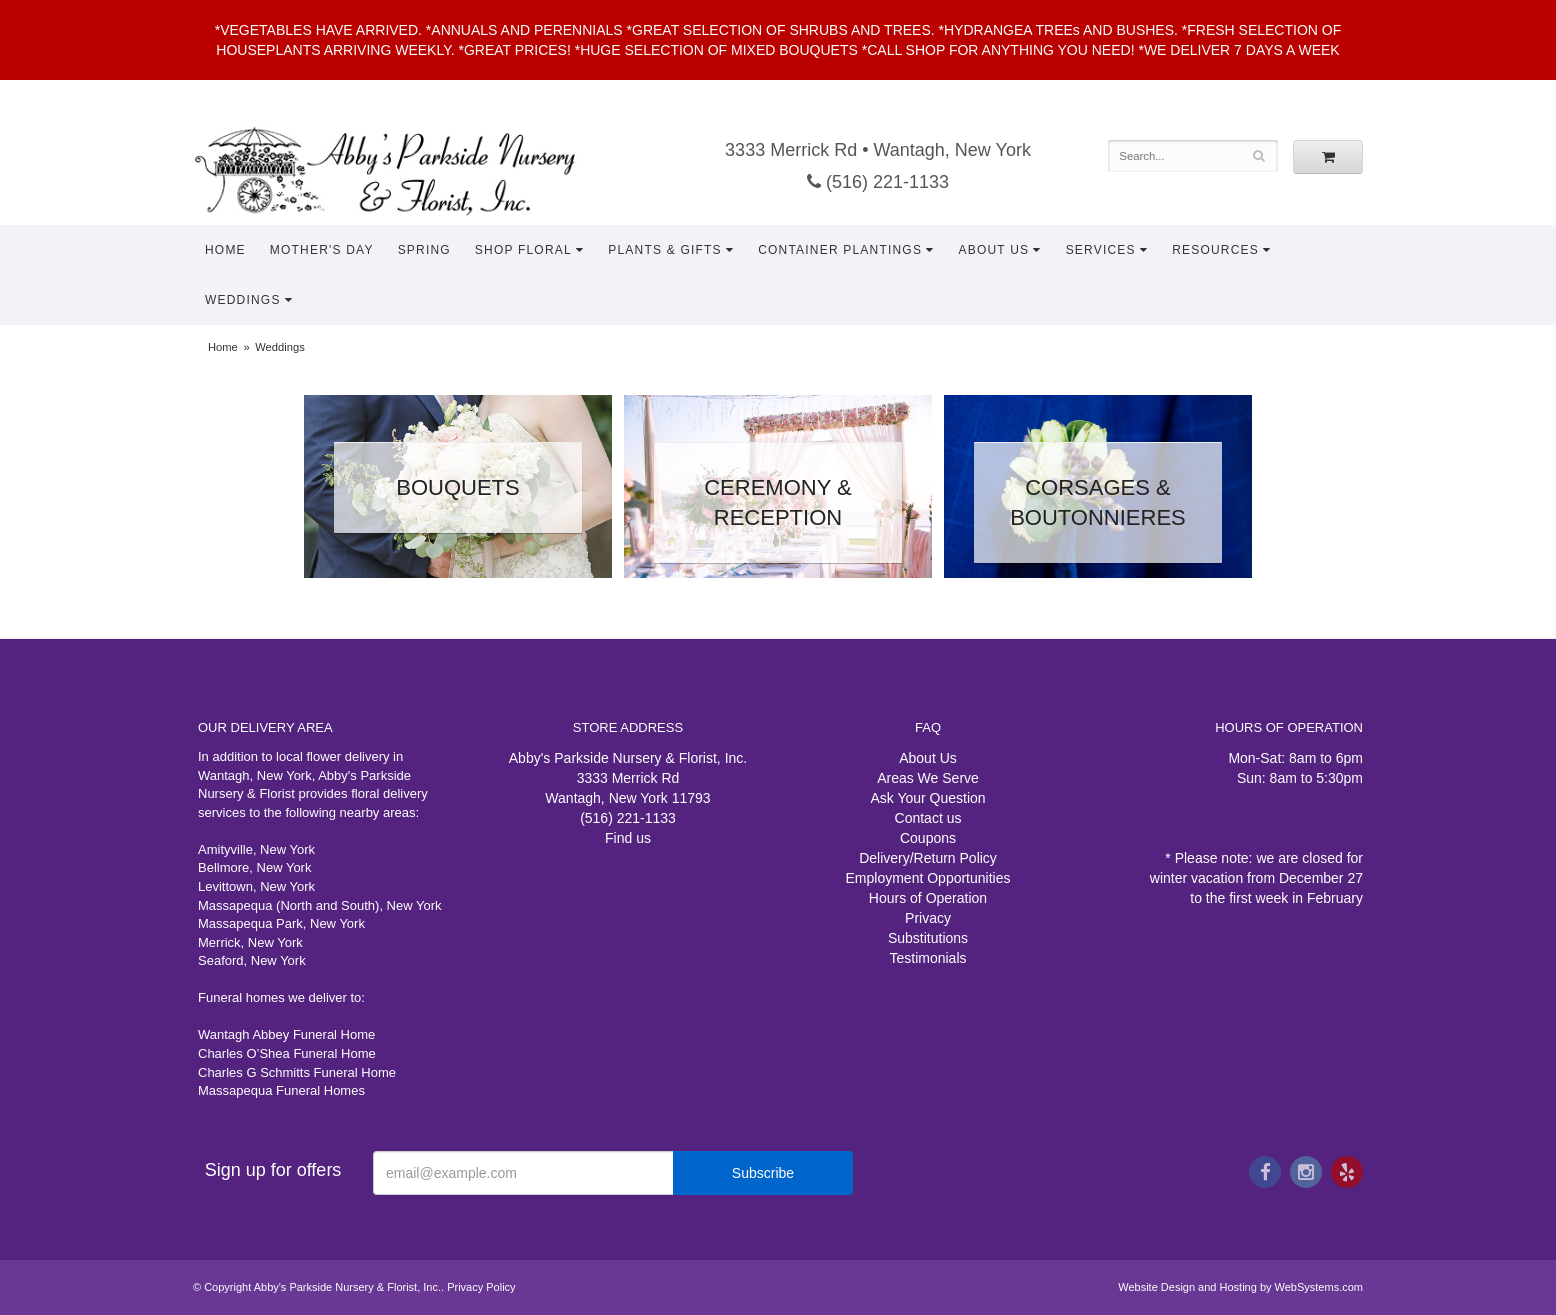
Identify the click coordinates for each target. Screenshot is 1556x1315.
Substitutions (928, 938)
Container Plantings (840, 250)
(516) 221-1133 (878, 182)
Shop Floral (523, 250)
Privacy (928, 918)
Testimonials (927, 958)
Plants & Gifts (665, 250)
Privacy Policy (481, 1287)
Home (225, 250)
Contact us (928, 818)
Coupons (928, 838)
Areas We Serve (928, 778)
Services (1101, 250)
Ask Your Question (927, 798)
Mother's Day (322, 250)
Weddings (243, 300)
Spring (424, 250)
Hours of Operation (928, 898)
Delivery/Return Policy (928, 858)
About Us (994, 250)
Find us (628, 838)
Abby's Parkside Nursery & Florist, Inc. (405, 170)
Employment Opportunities (928, 878)
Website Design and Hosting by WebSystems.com (1240, 1287)
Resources (1215, 250)
